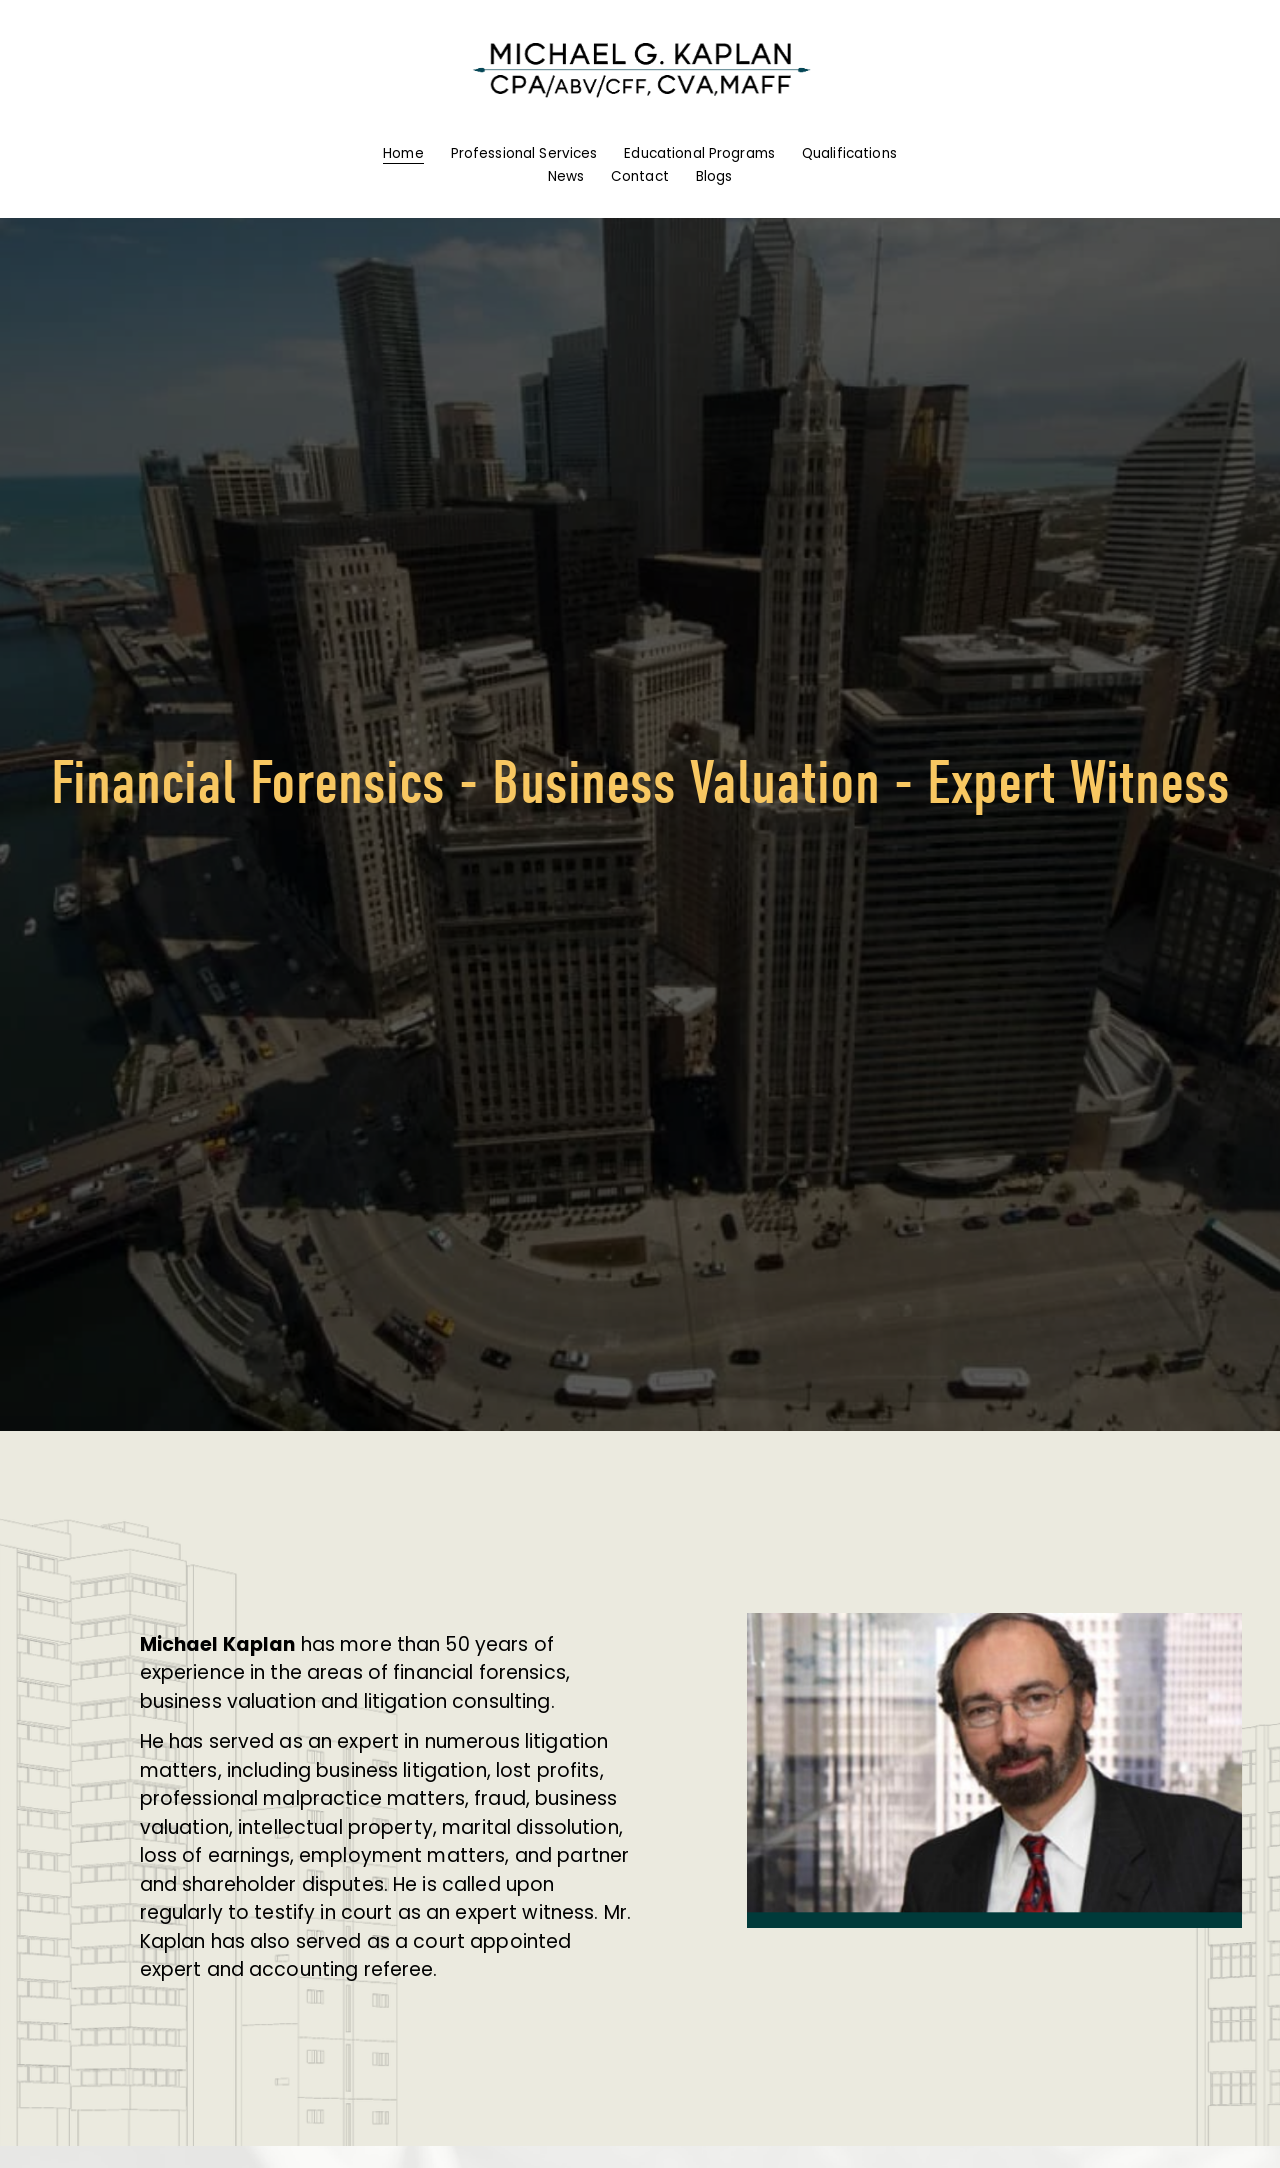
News (566, 176)
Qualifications (849, 153)
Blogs (714, 176)
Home (403, 153)
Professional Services (524, 153)
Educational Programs (699, 153)
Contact (640, 176)
